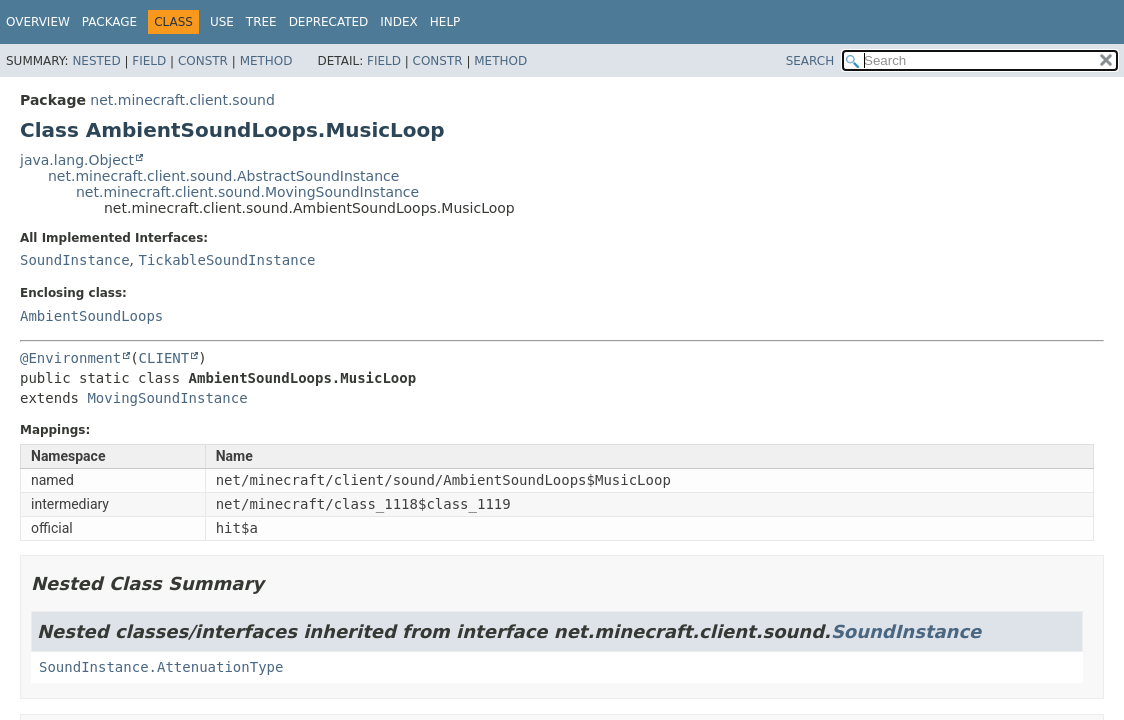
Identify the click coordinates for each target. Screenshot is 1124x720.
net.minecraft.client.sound (182, 100)
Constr (203, 61)
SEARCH (810, 61)
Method (266, 61)
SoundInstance (75, 260)
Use (222, 22)
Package (109, 22)
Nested (96, 61)
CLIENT (164, 358)
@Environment (70, 358)
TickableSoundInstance (226, 260)
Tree (261, 22)
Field (149, 61)
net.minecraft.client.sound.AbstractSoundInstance (223, 176)
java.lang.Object (77, 160)
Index (399, 22)
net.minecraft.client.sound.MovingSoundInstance (247, 192)
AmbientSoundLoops (91, 316)
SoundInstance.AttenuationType (161, 667)
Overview (38, 22)
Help (445, 22)
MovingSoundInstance (167, 398)
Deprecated (329, 22)
